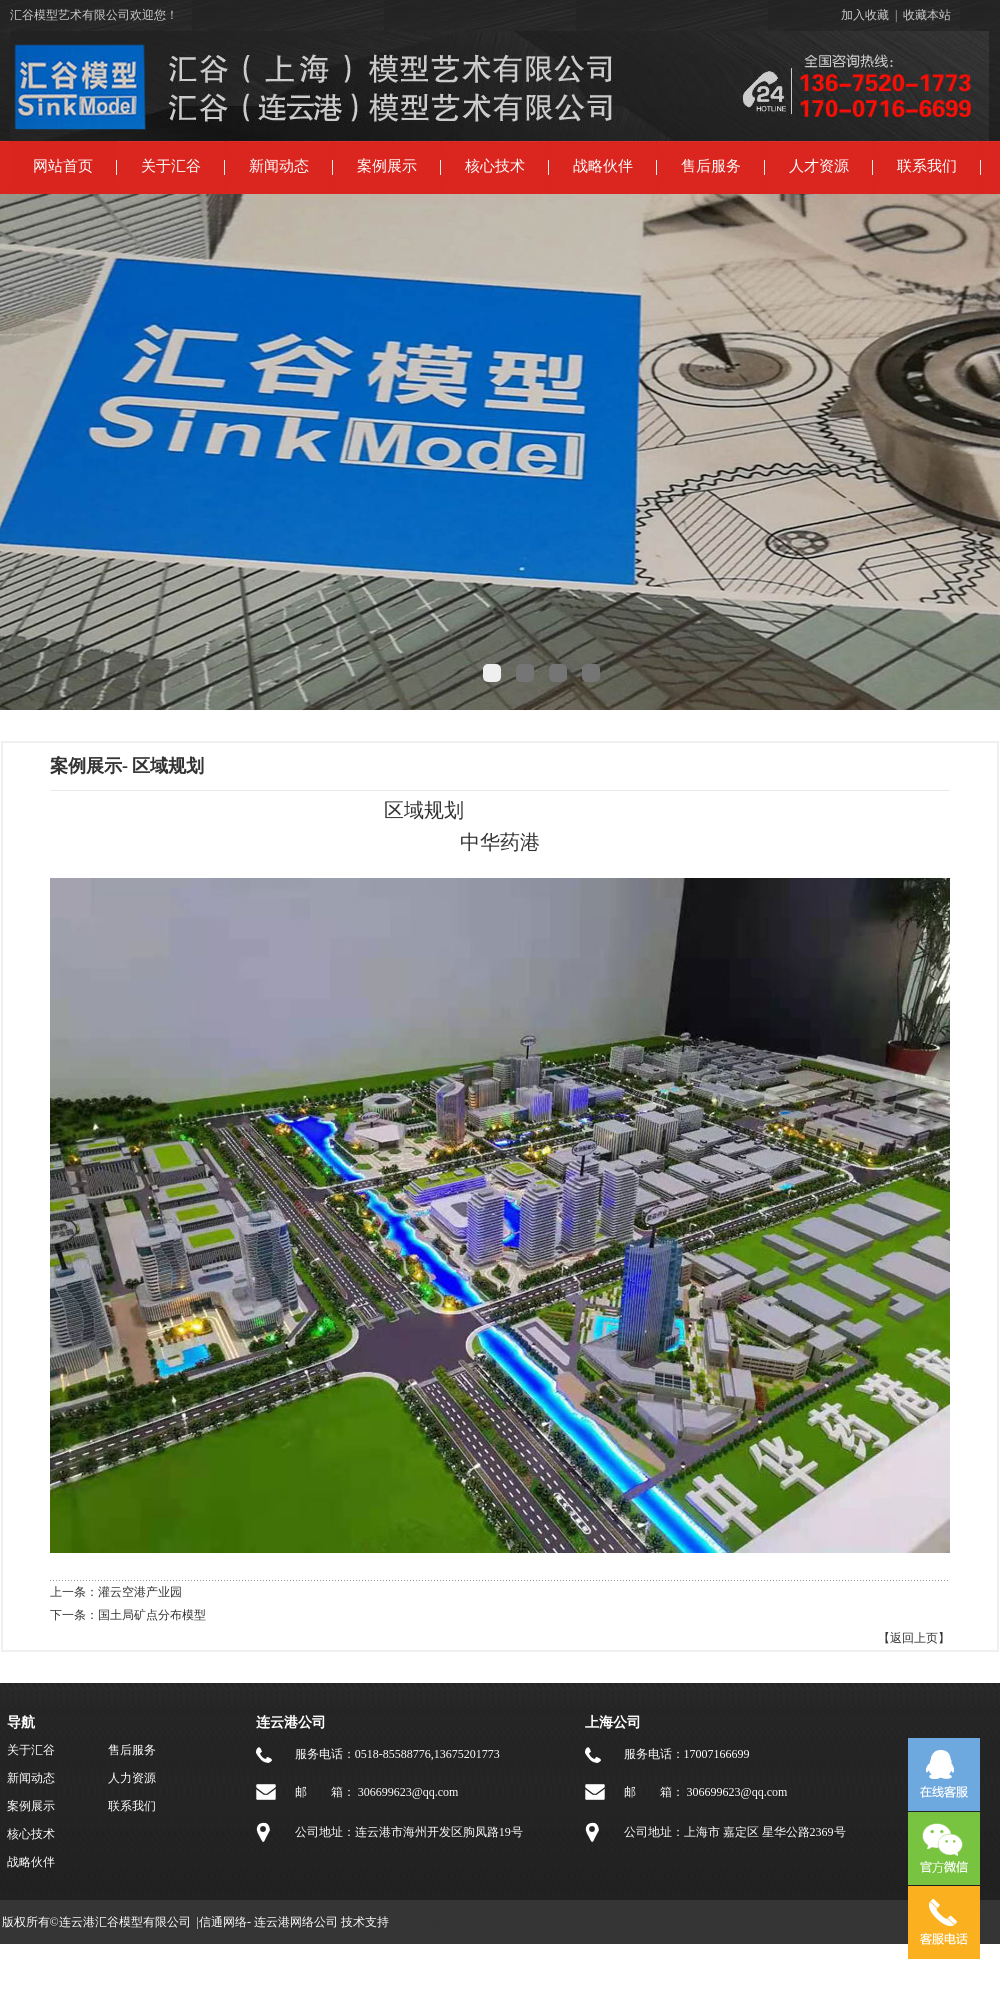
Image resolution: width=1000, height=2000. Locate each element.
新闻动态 (279, 166)
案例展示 (387, 166)
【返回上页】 (914, 1638)
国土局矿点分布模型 (152, 1615)
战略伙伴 (603, 166)
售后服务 (711, 166)
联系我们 (927, 166)
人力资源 (132, 1778)
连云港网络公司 (296, 1922)
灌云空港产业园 (140, 1592)
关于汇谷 (171, 166)
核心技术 (495, 166)
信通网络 (223, 1922)
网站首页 (63, 166)
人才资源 (819, 166)
